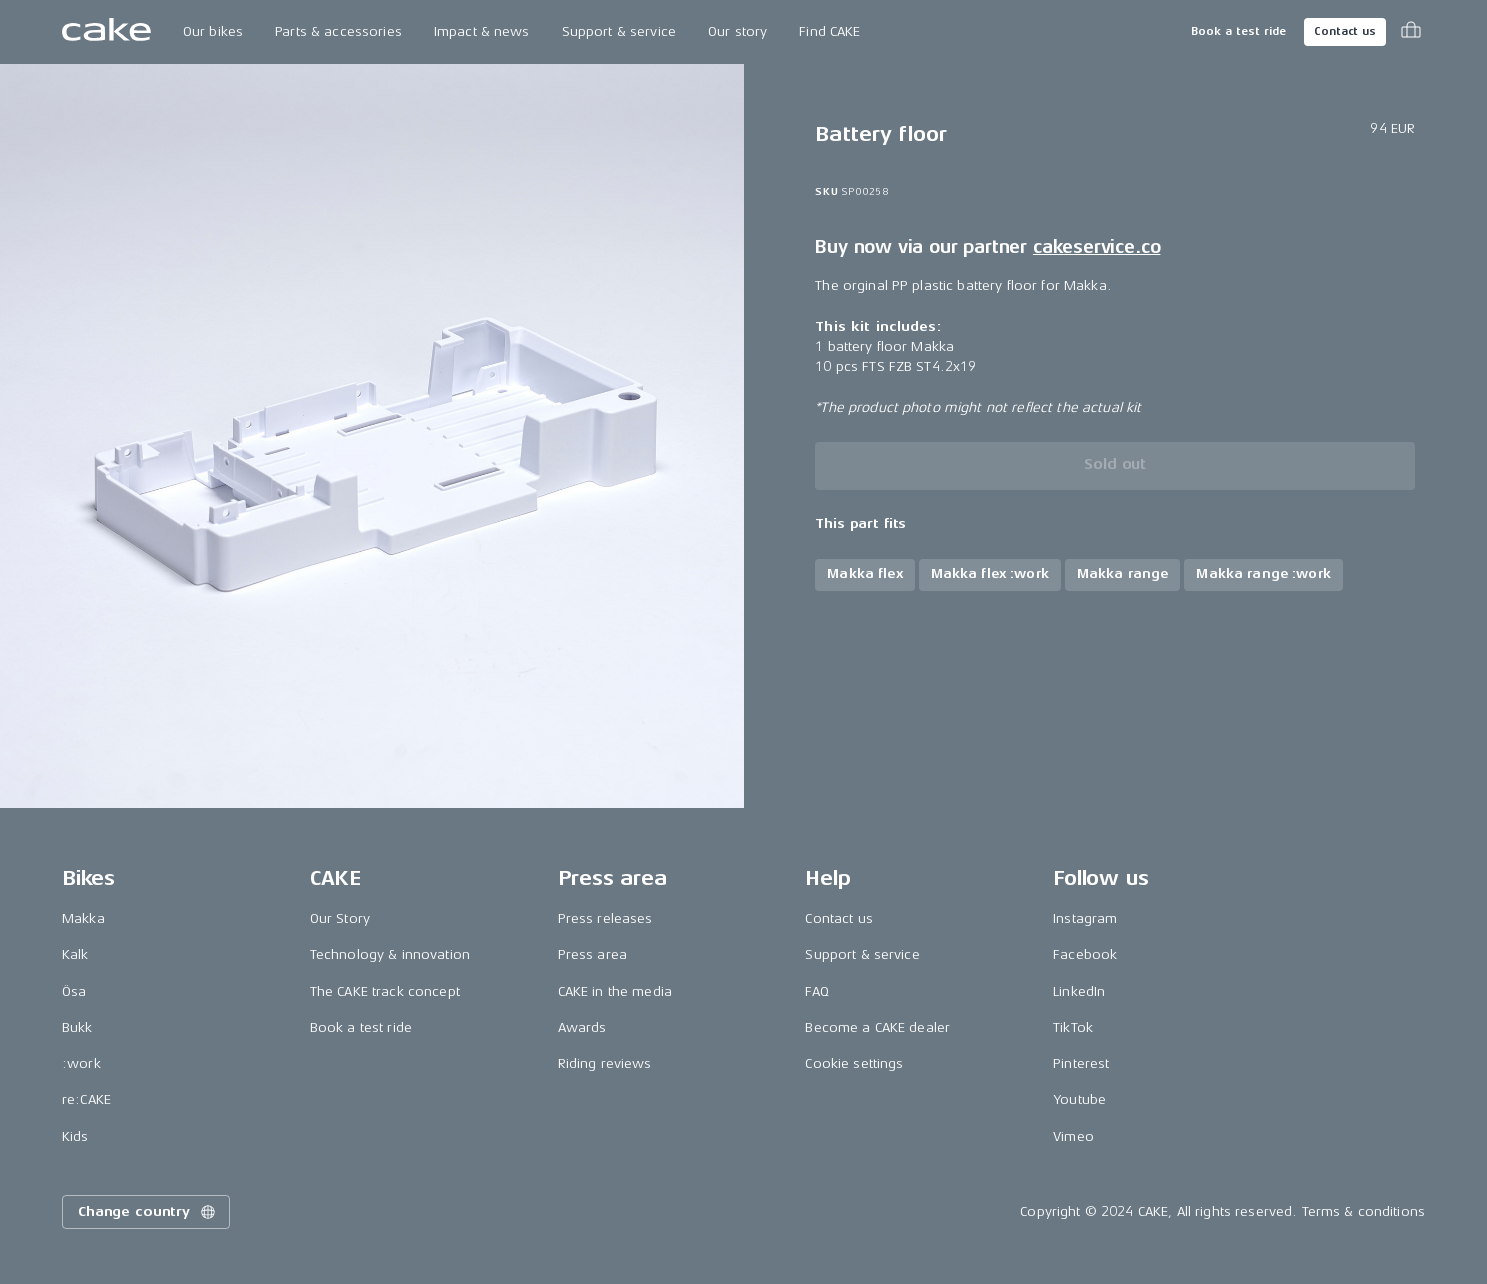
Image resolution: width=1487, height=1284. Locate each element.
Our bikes (213, 31)
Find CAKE (829, 31)
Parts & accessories (338, 31)
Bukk (77, 1027)
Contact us (1345, 31)
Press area (592, 954)
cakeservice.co (1096, 247)
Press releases (605, 918)
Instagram (1085, 918)
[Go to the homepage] (106, 32)
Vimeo (1073, 1136)
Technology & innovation (390, 954)
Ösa (74, 991)
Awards (582, 1027)
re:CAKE (86, 1099)
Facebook (1085, 954)
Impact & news (482, 31)
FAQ (816, 991)
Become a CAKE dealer (877, 1027)
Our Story (340, 918)
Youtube (1079, 1099)
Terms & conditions (1364, 1211)
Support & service (619, 31)
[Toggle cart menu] (1411, 32)
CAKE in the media (615, 991)
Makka (83, 918)
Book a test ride (1238, 31)
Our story (737, 31)
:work (81, 1063)
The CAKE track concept (385, 991)
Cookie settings (854, 1063)
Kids (75, 1136)
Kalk (75, 954)
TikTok (1073, 1027)
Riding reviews (605, 1063)
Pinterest (1081, 1063)
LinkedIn (1079, 991)
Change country (148, 1212)
